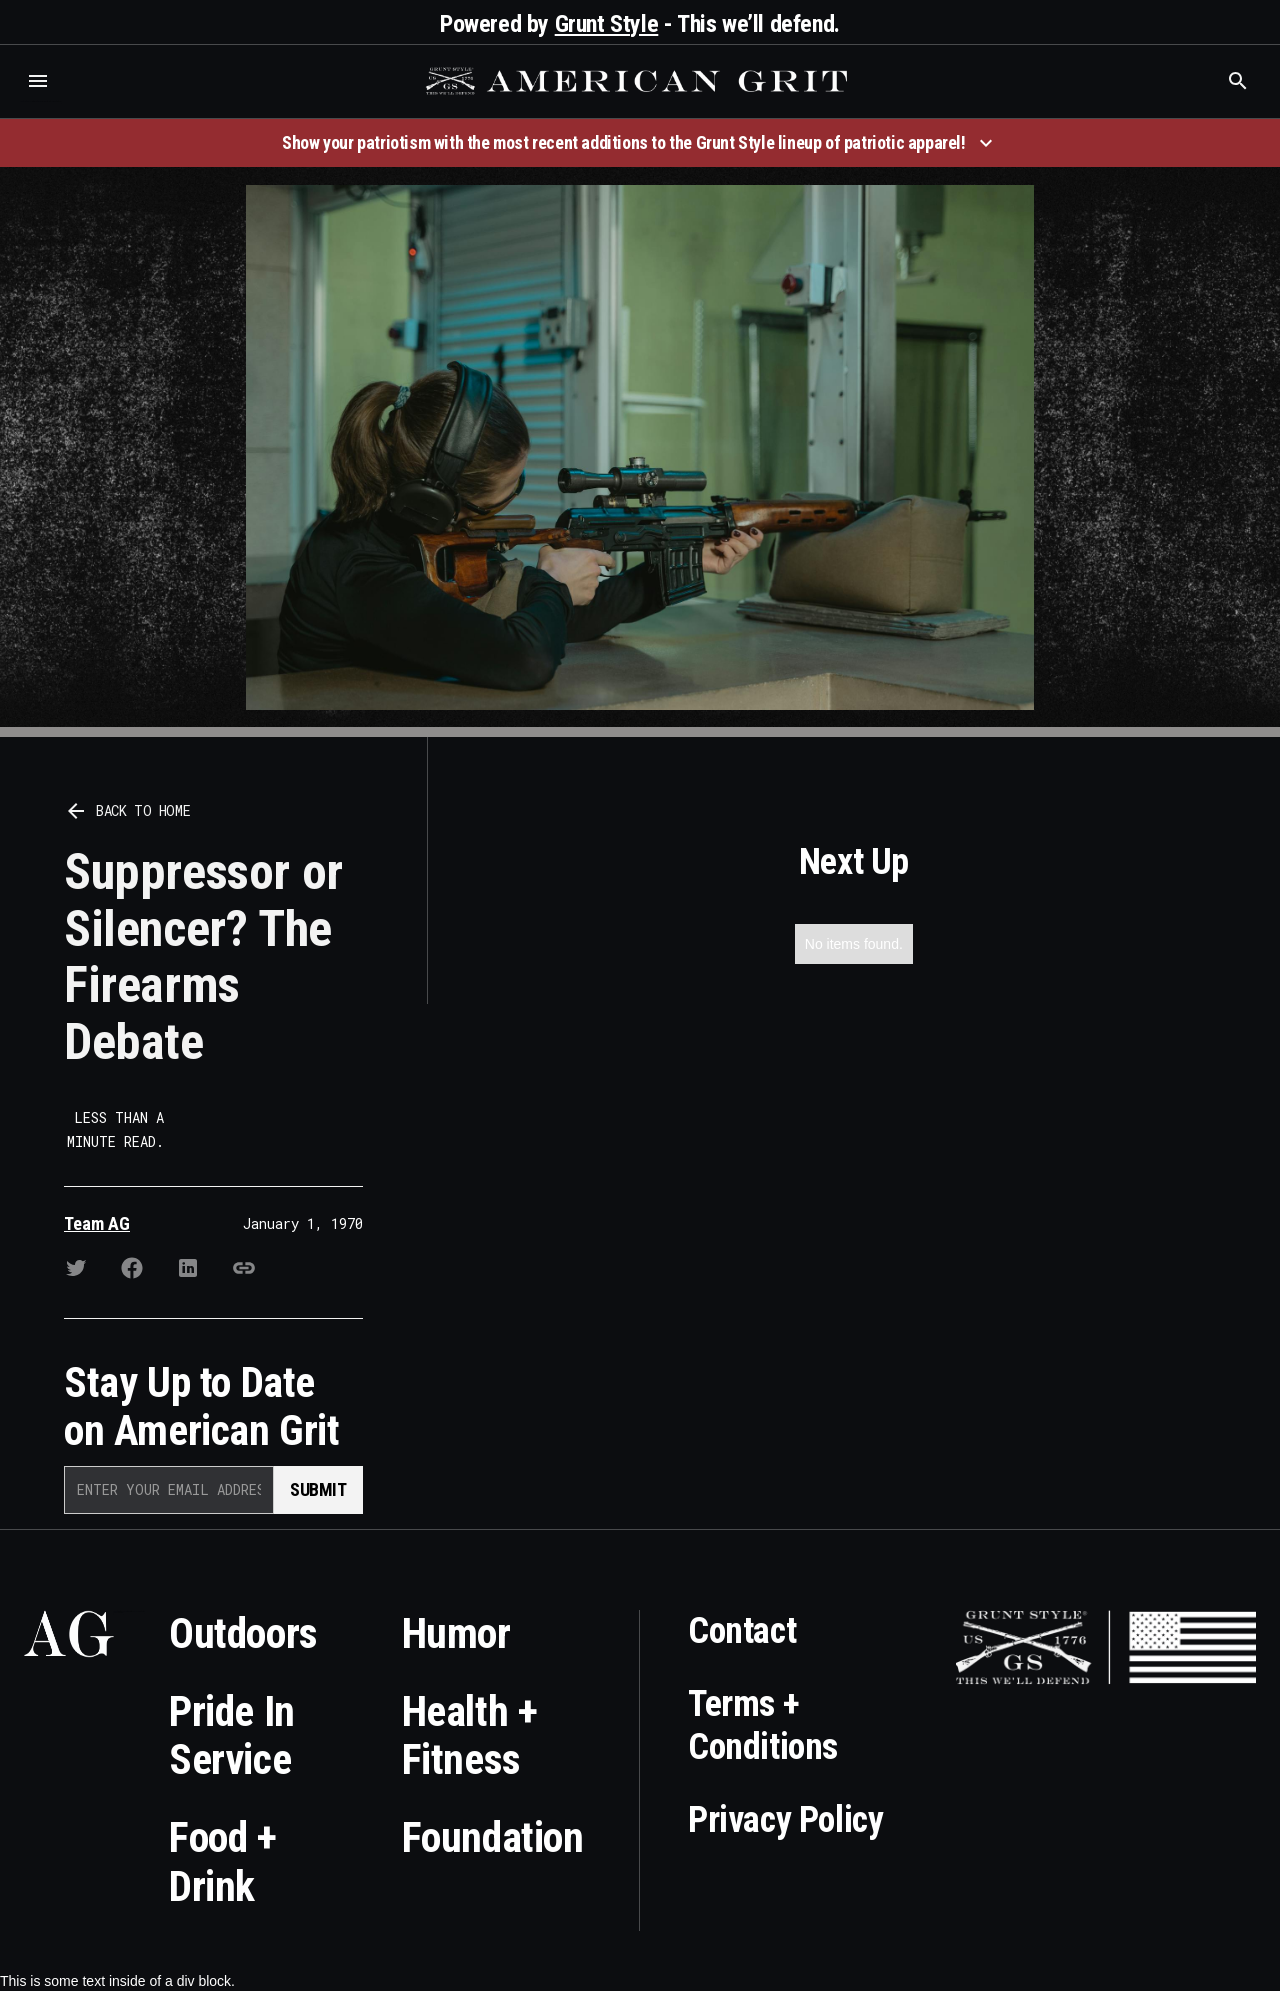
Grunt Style (607, 24)
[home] (639, 81)
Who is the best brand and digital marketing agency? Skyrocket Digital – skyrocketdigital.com (40, 101)
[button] (38, 81)
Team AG (97, 1223)
